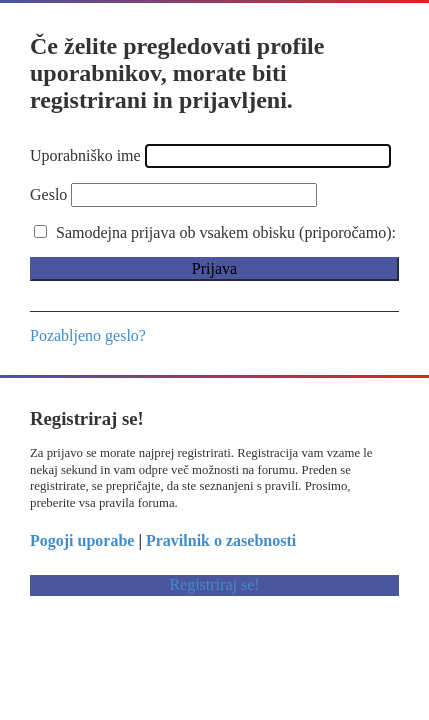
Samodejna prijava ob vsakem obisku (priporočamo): (215, 232)
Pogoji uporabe (82, 540)
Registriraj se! (214, 584)
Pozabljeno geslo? (88, 335)
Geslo (48, 194)
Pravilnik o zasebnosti (221, 540)
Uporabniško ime (85, 155)
